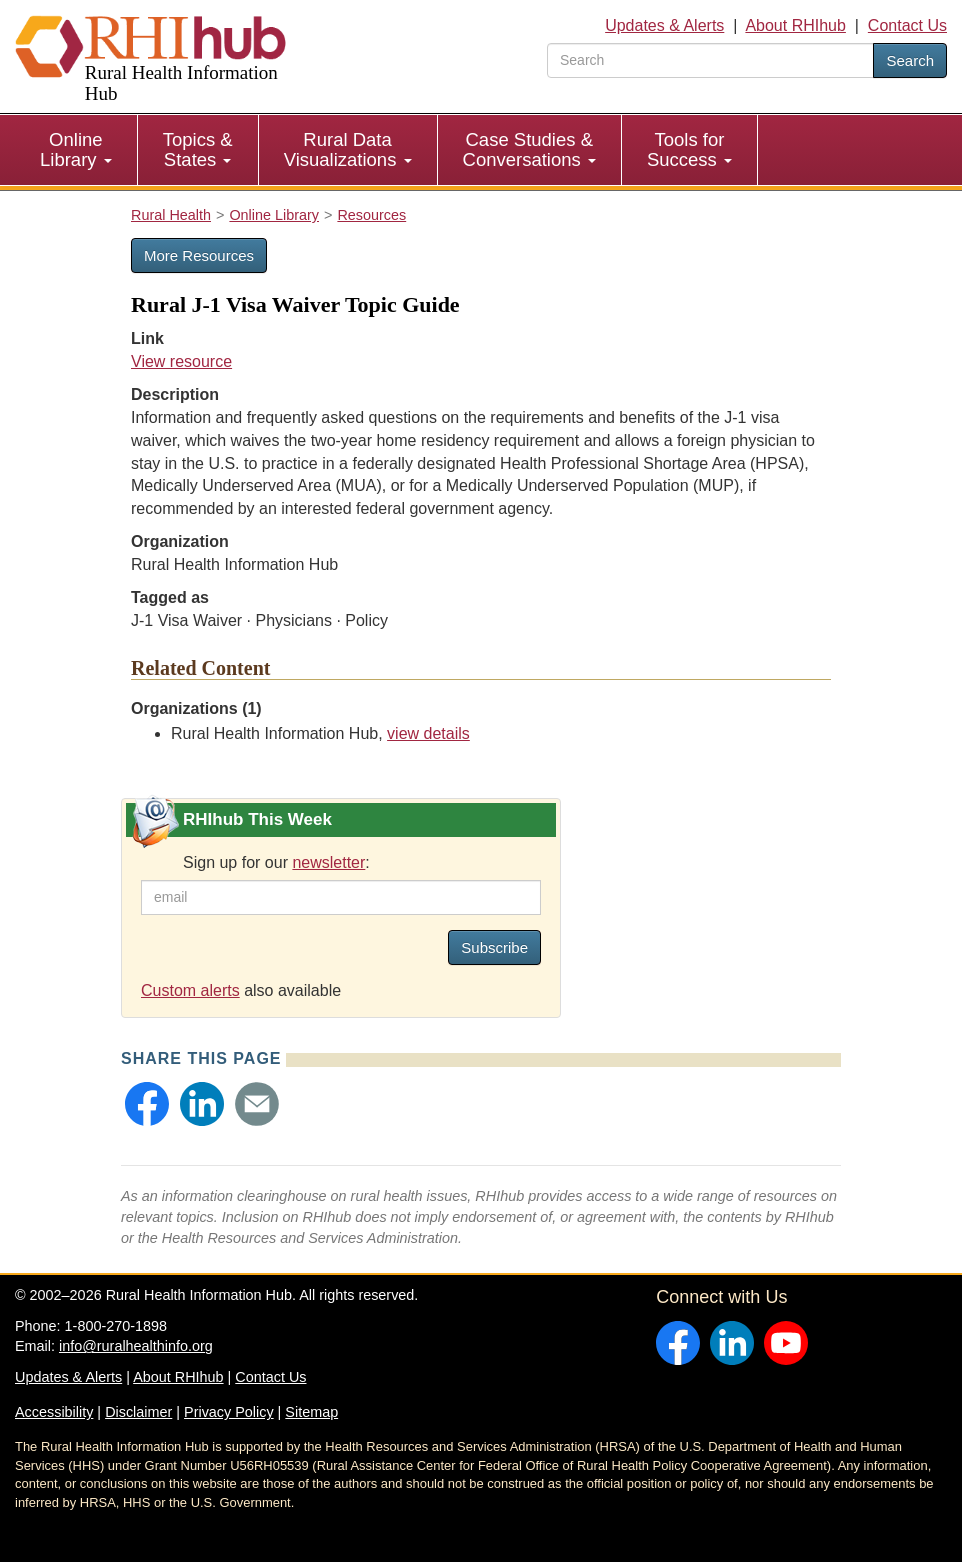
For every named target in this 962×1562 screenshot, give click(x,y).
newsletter (328, 862)
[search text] (710, 60)
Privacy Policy (229, 1412)
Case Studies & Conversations (529, 149)
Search (910, 60)
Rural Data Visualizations (348, 149)
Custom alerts (190, 990)
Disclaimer (138, 1412)
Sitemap (311, 1412)
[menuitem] (76, 150)
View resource (181, 361)
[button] (147, 1104)
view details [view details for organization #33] (428, 733)
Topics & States (198, 149)
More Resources (199, 255)
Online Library (76, 149)
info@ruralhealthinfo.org (136, 1346)
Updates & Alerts (664, 25)
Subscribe (494, 947)
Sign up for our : (276, 862)
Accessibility (54, 1412)
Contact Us (907, 25)
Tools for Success (689, 149)
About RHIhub (795, 25)
